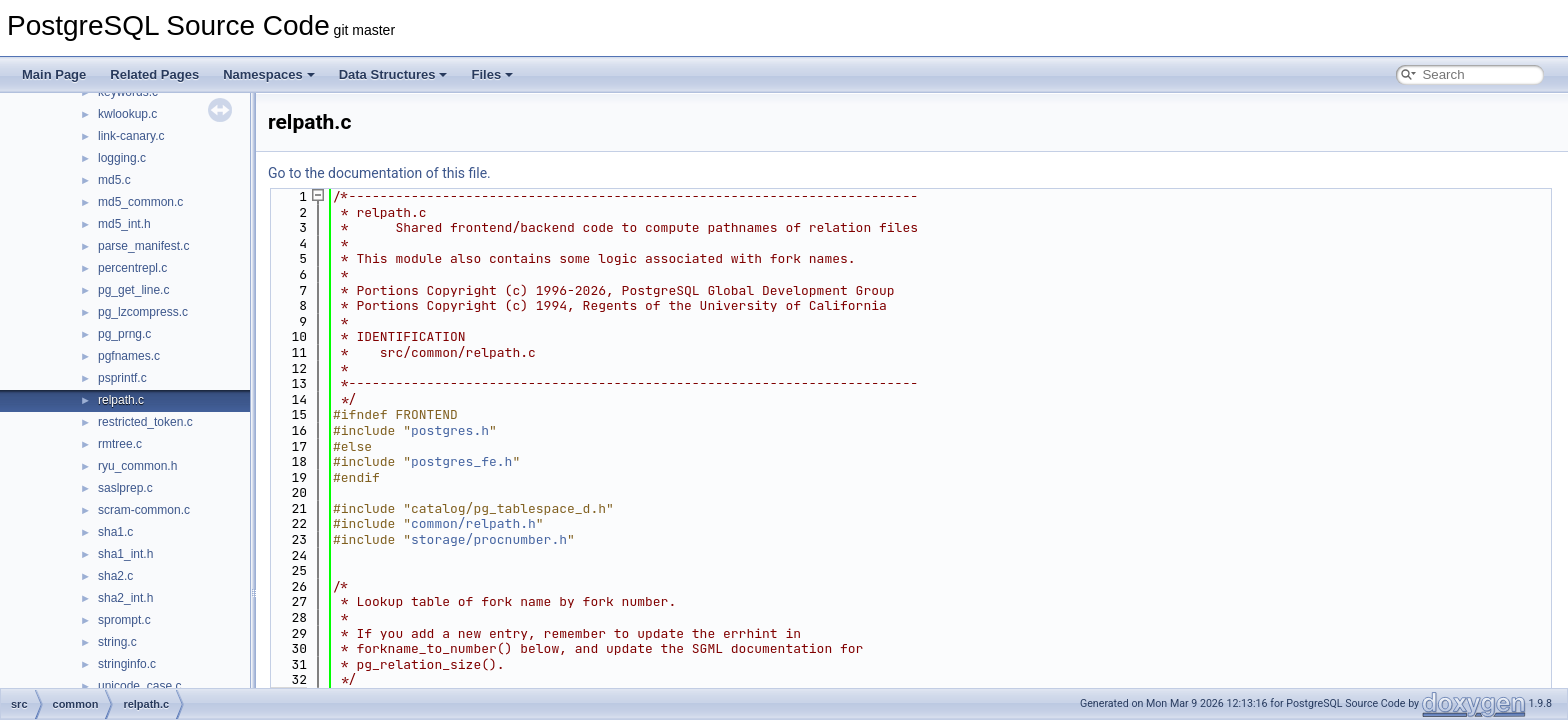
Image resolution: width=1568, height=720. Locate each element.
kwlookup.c (127, 114)
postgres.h (450, 430)
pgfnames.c (129, 356)
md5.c (114, 180)
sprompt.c (124, 620)
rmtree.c (120, 444)
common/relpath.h (473, 523)
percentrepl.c (132, 268)
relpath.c (121, 400)
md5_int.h (124, 224)
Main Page (54, 74)
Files (492, 74)
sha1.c (115, 532)
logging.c (122, 158)
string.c (117, 642)
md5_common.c (140, 202)
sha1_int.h (125, 554)
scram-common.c (144, 510)
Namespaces (269, 74)
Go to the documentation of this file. (379, 173)
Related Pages (154, 74)
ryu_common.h (137, 466)
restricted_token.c (145, 422)
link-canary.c (131, 136)
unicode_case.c (139, 686)
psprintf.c (122, 378)
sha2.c (115, 576)
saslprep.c (125, 488)
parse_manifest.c (143, 246)
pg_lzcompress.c (143, 312)
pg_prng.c (124, 334)
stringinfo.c (127, 664)
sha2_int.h (125, 598)
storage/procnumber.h (489, 539)
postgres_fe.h (461, 461)
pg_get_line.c (133, 290)
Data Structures (393, 74)
